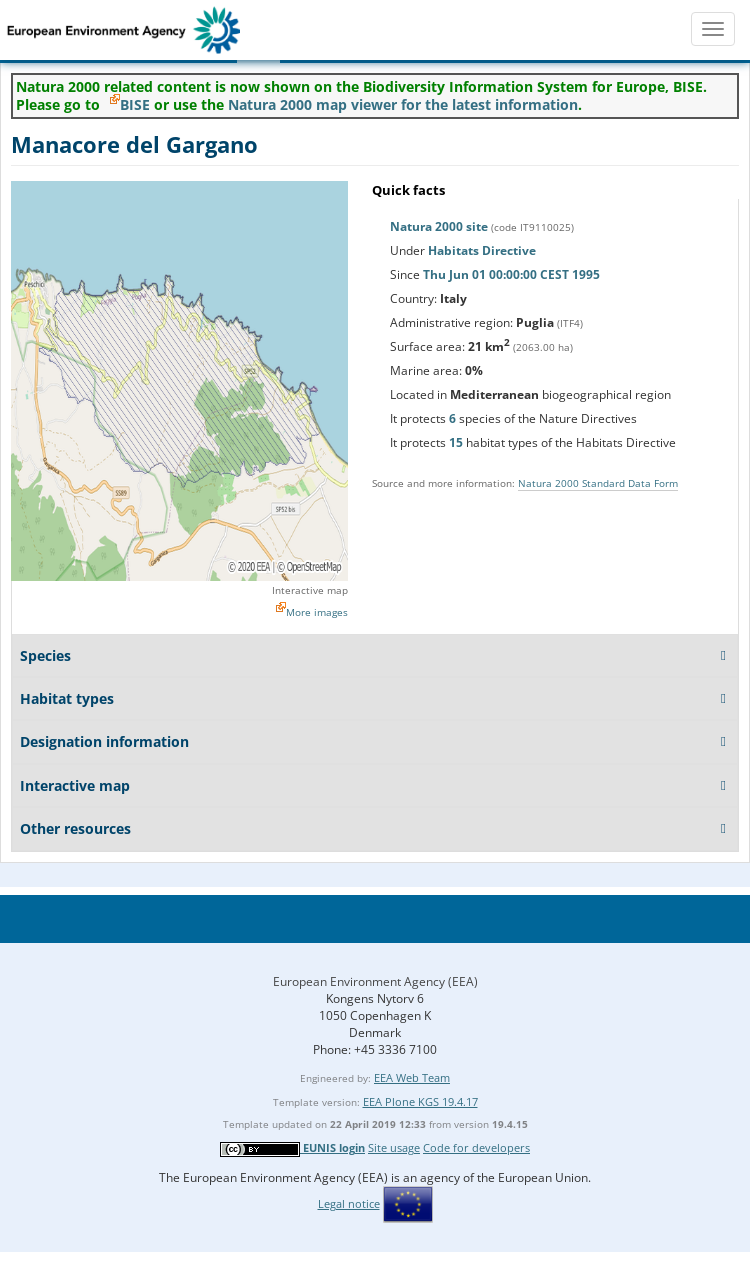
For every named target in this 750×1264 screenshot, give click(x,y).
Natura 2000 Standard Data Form (598, 483)
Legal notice (349, 1203)
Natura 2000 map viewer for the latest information (403, 104)
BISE (135, 104)
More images (317, 612)
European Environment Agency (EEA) (375, 981)
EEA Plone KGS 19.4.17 (420, 1101)
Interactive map (310, 590)
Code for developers (476, 1147)
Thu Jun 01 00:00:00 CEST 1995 (511, 274)
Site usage (394, 1147)
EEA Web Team (412, 1077)
